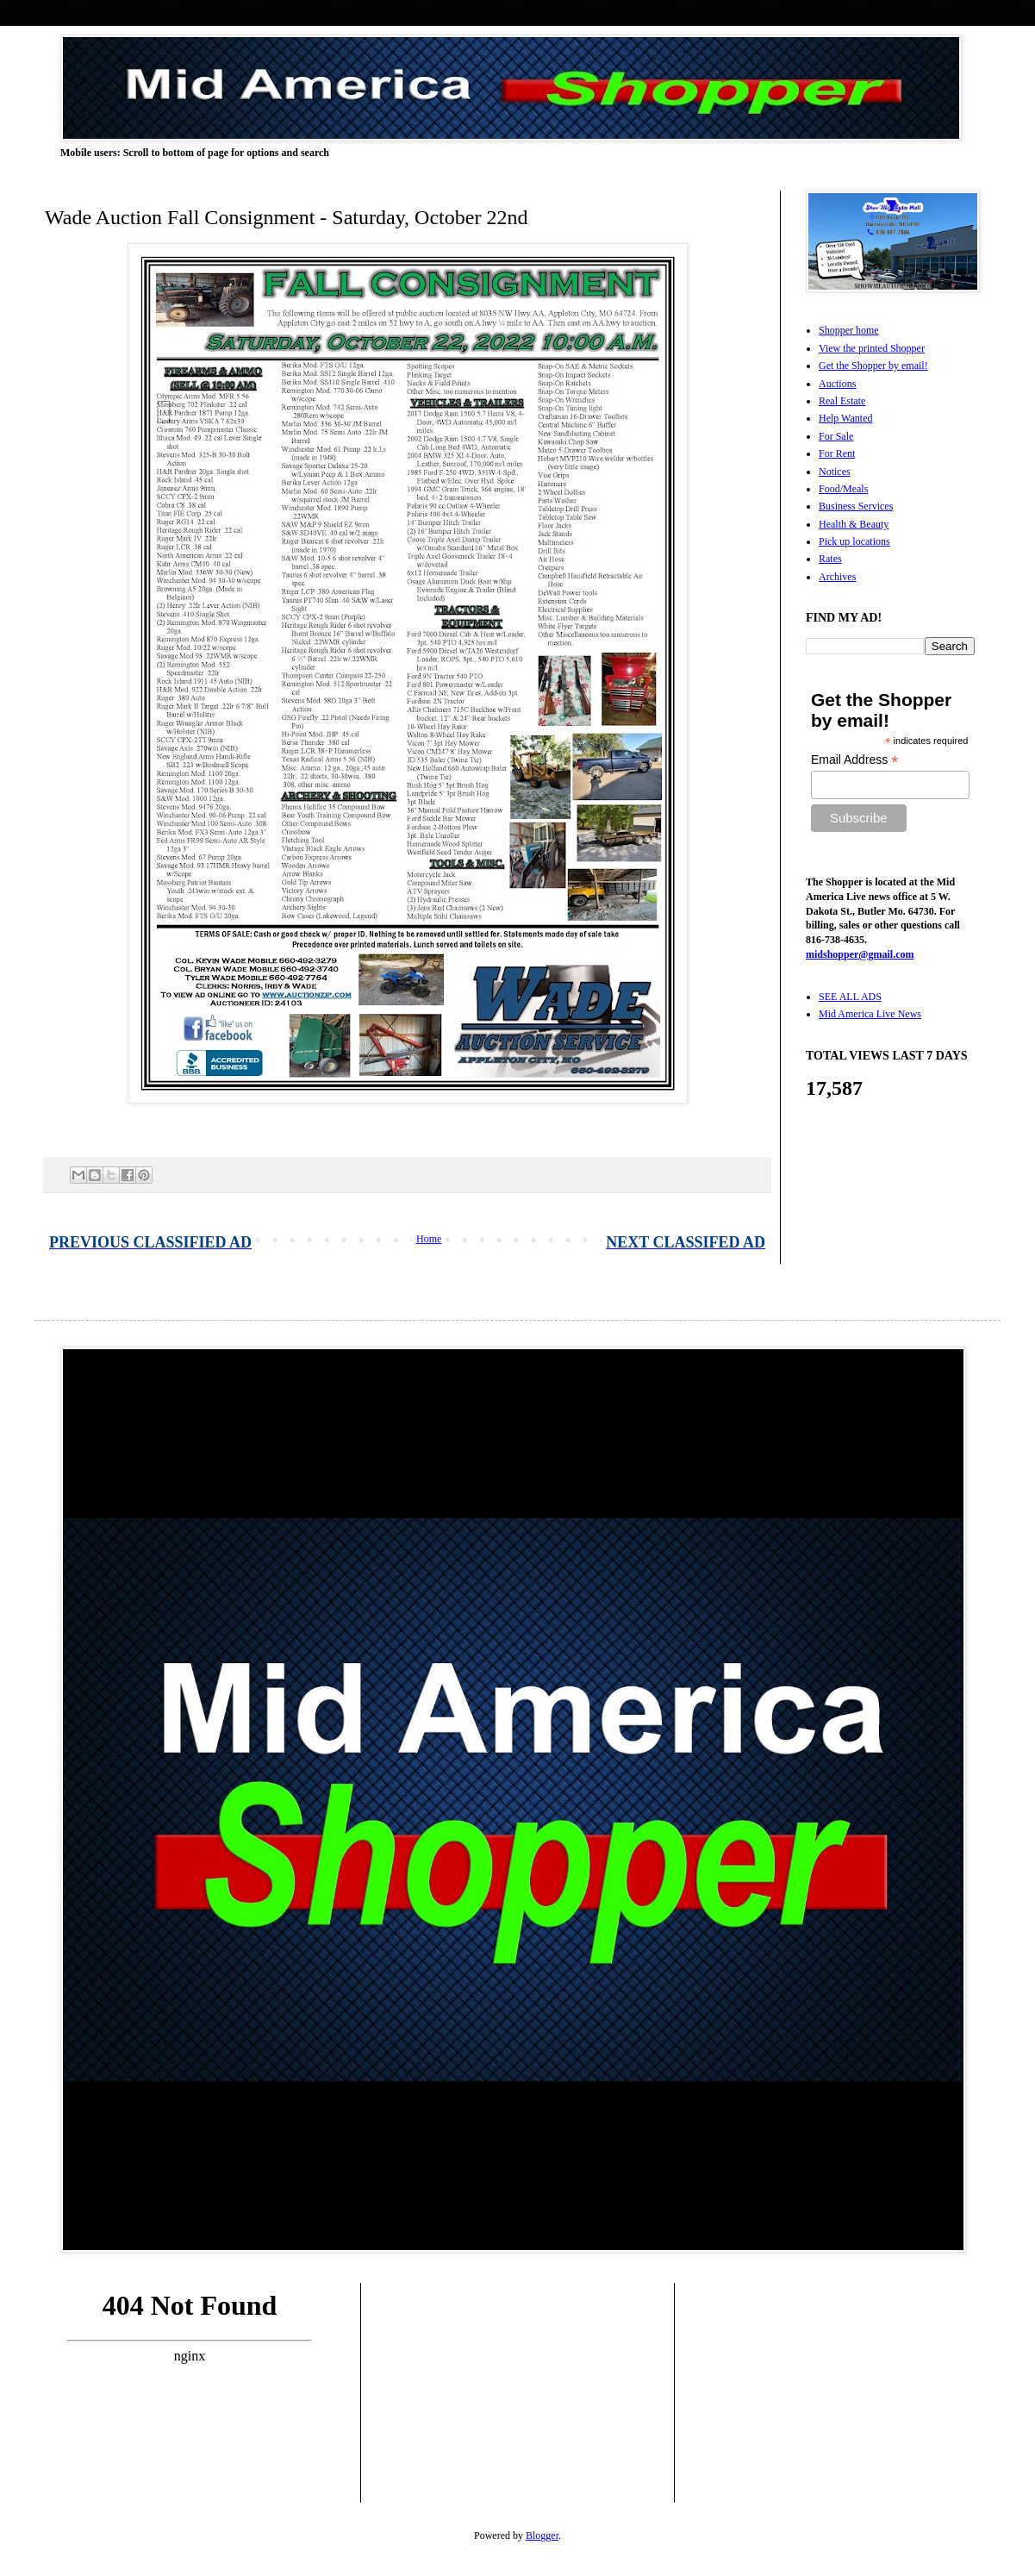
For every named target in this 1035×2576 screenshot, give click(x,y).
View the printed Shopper (872, 348)
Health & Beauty (853, 524)
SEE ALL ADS (850, 997)
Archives (837, 577)
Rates (830, 559)
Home (428, 1239)
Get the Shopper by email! (873, 366)
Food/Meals (843, 489)
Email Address (855, 760)
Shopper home (849, 330)
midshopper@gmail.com (860, 954)
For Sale (836, 436)
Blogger (542, 2535)
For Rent (837, 453)
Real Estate (842, 401)
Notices (835, 472)
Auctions (837, 384)
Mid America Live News (870, 1014)
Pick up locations (854, 541)
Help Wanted (845, 418)
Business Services (856, 506)
